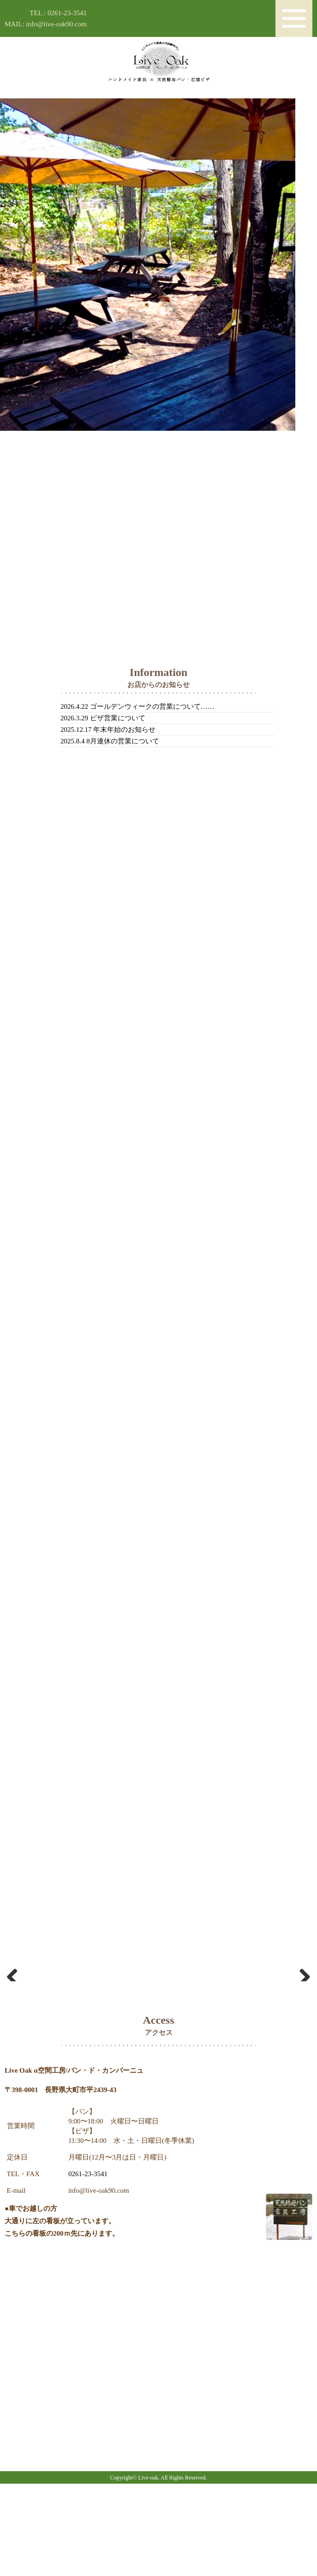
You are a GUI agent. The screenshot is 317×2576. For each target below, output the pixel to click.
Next (301, 2018)
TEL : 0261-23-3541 (58, 13)
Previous (15, 2018)
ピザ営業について (117, 718)
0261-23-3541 (88, 2266)
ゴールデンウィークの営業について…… (152, 706)
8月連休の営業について (122, 741)
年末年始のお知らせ (124, 729)
